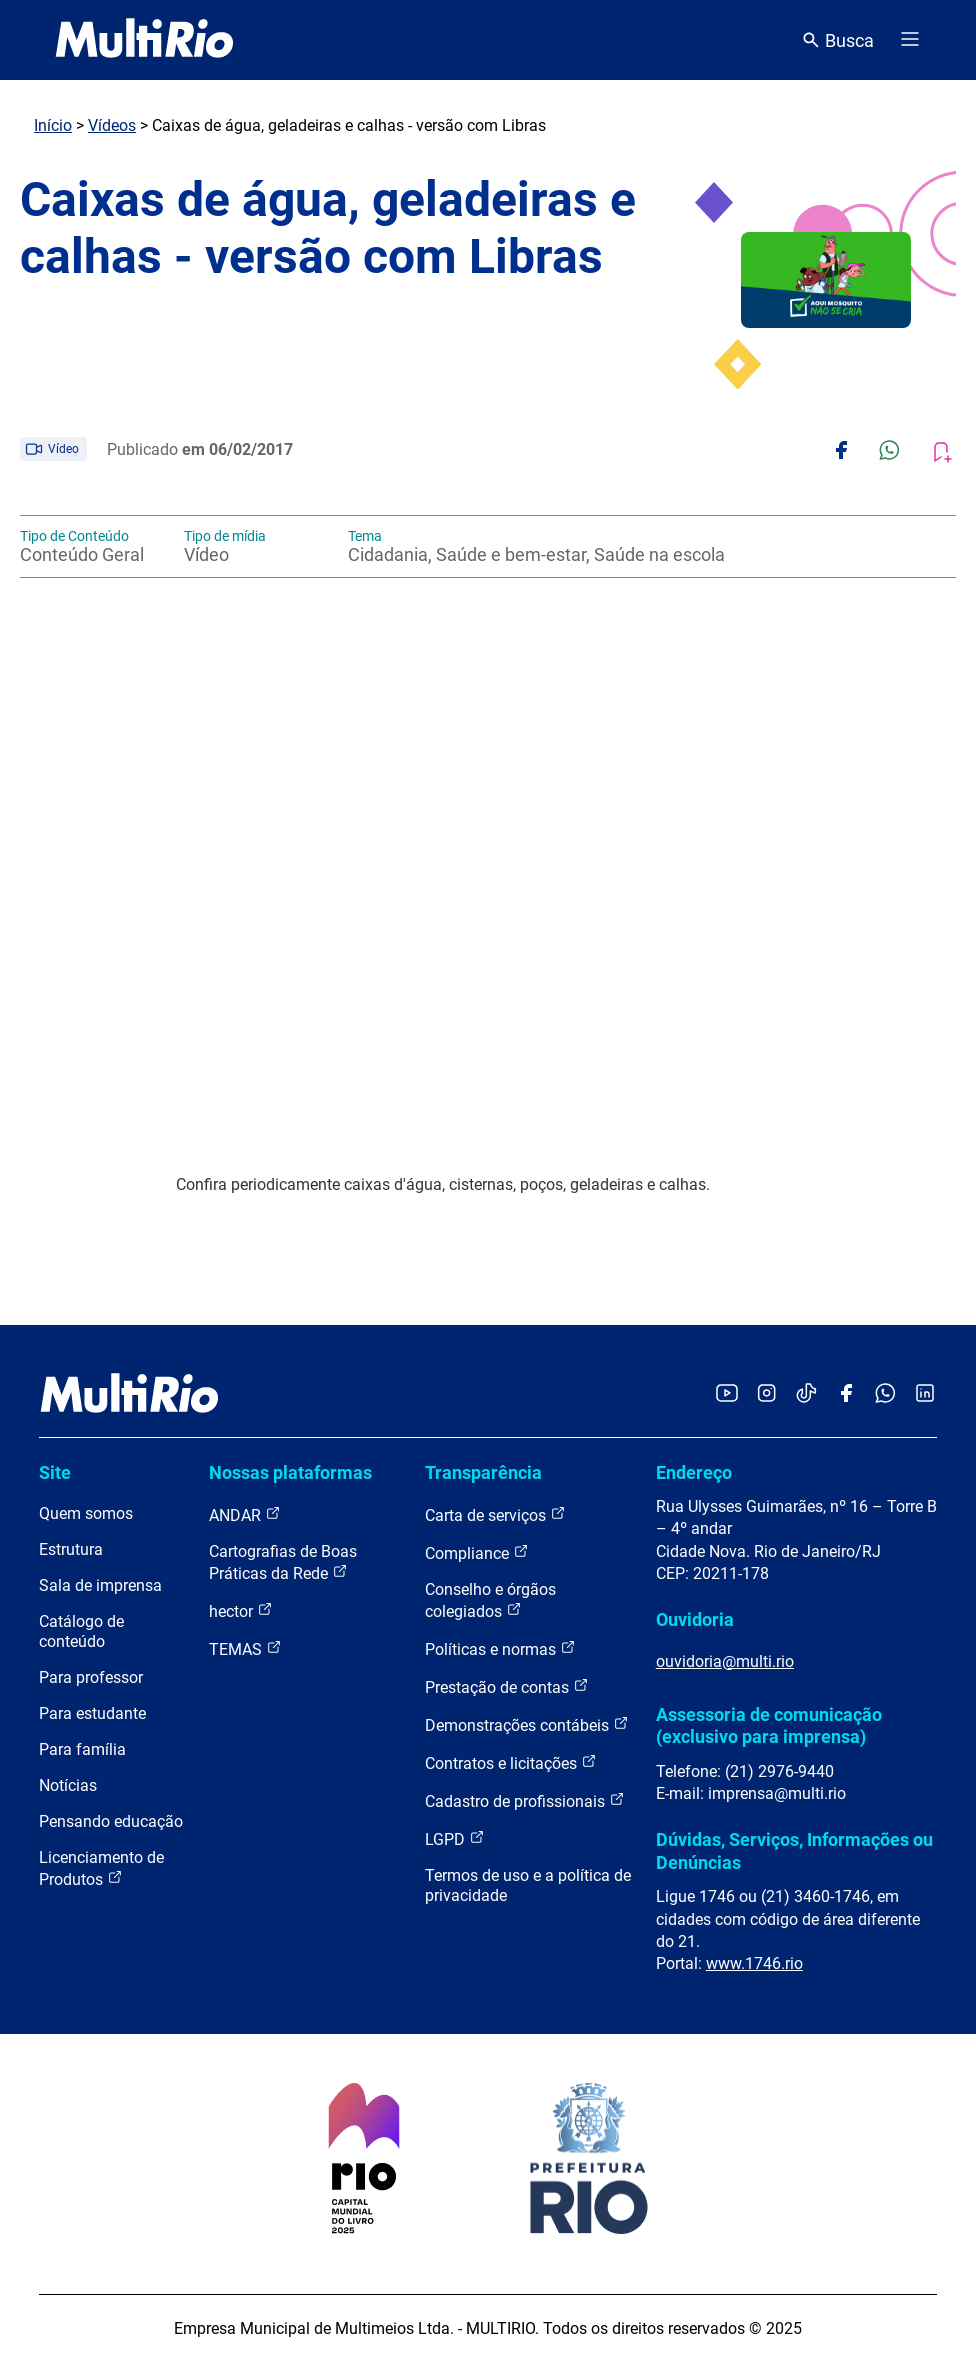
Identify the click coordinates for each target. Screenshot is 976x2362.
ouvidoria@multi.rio (725, 1661)
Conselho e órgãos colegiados (490, 1600)
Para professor (91, 1677)
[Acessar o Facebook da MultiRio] (846, 1394)
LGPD (455, 1838)
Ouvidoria (695, 1619)
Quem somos (86, 1513)
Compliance (477, 1552)
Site (55, 1472)
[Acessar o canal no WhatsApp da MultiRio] (885, 1394)
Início (53, 125)
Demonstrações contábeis (527, 1724)
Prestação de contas (507, 1686)
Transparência (483, 1472)
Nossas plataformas (290, 1472)
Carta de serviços (495, 1514)
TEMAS (245, 1648)
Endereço (694, 1472)
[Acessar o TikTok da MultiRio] (806, 1394)
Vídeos (112, 125)
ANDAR (245, 1514)
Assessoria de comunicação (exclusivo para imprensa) (769, 1725)
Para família (82, 1749)
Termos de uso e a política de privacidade (528, 1885)
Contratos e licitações (511, 1762)
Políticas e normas (500, 1648)
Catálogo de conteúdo (81, 1631)
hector (241, 1610)
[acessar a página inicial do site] (144, 40)
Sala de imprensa (100, 1585)
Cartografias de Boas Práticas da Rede (283, 1562)
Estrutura (71, 1549)
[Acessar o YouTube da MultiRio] (727, 1394)
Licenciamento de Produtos (101, 1868)
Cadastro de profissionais (525, 1800)
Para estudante (92, 1713)
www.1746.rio (754, 1963)
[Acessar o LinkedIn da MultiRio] (925, 1394)
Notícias (68, 1785)
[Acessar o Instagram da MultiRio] (766, 1394)
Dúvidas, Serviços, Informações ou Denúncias (794, 1850)
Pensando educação (111, 1821)
